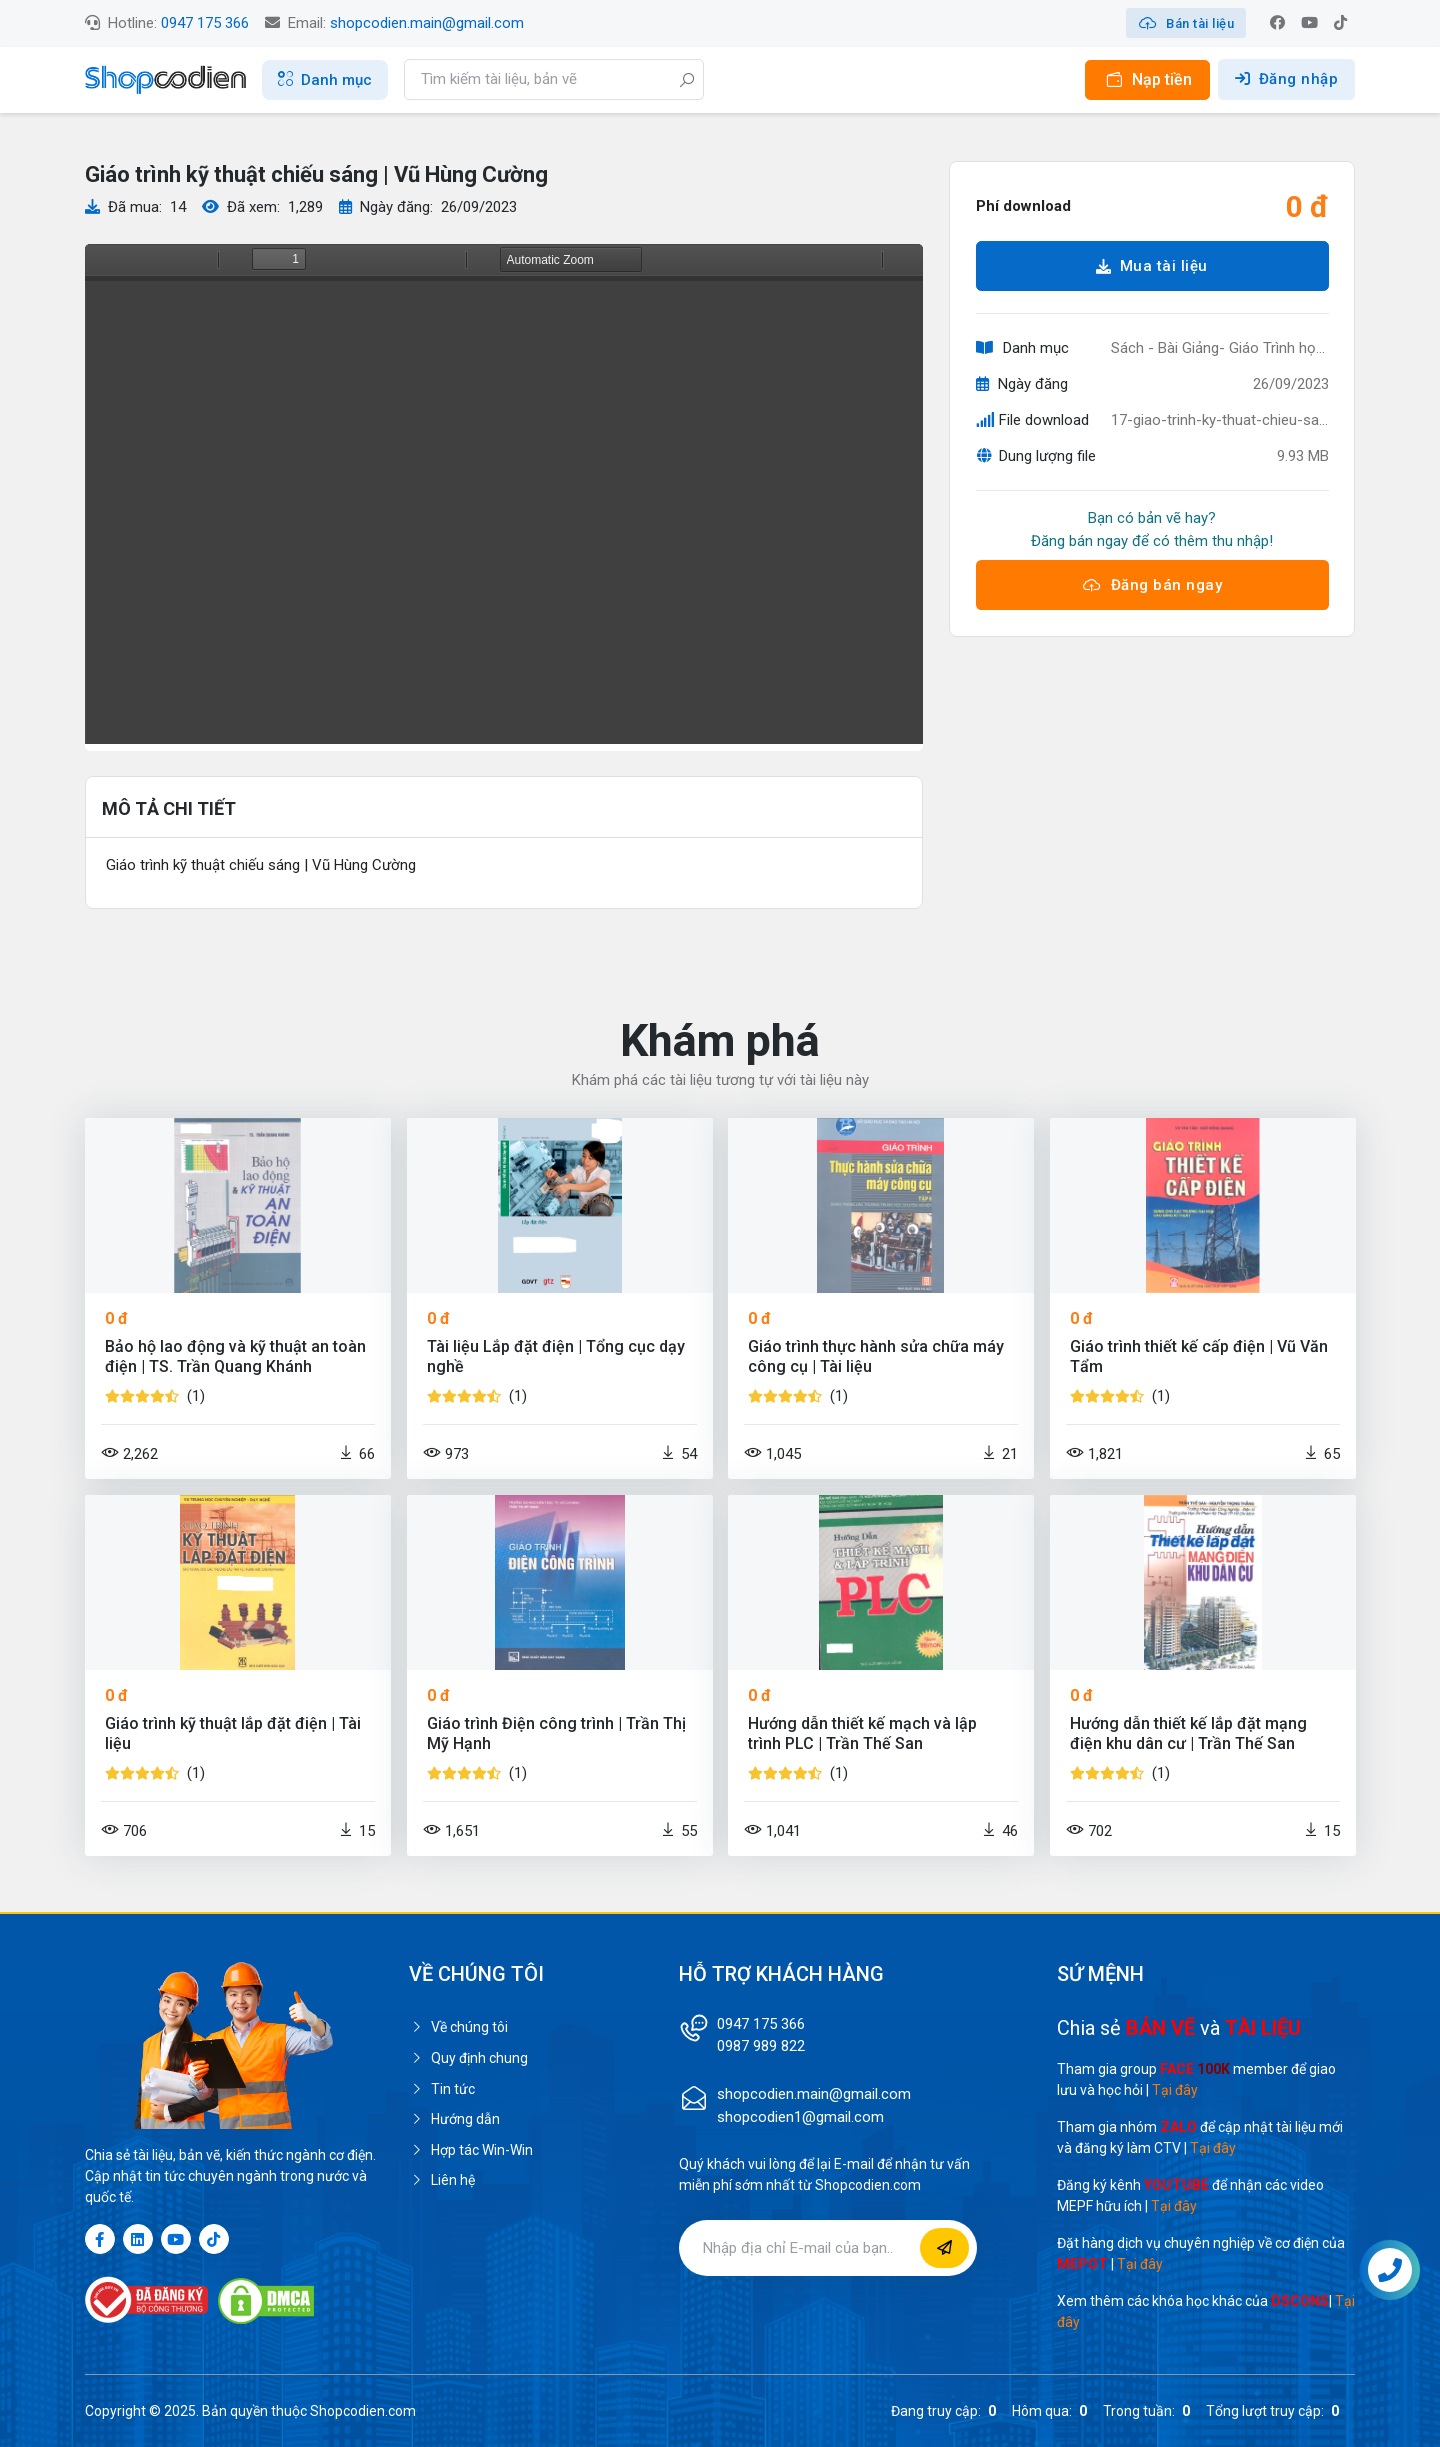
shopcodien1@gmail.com (800, 2117)
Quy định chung (468, 2058)
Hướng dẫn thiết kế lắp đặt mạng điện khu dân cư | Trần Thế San (1188, 1733)
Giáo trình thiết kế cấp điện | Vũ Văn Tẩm (1199, 1356)
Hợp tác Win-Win (471, 2150)
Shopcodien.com (363, 2411)
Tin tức (442, 2089)
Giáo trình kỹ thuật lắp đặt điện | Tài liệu (233, 1733)
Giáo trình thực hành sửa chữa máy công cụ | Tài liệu (876, 1356)
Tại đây (1175, 2090)
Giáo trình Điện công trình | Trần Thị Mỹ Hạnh (556, 1733)
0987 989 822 (761, 2046)
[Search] (554, 79)
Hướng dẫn (454, 2119)
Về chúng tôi (458, 2027)
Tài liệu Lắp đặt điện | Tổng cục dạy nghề (556, 1356)
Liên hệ (442, 2180)
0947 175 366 (205, 23)
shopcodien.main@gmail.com (427, 23)
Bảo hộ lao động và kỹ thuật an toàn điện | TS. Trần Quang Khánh (235, 1356)
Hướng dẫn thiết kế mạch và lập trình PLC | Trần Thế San (862, 1733)
